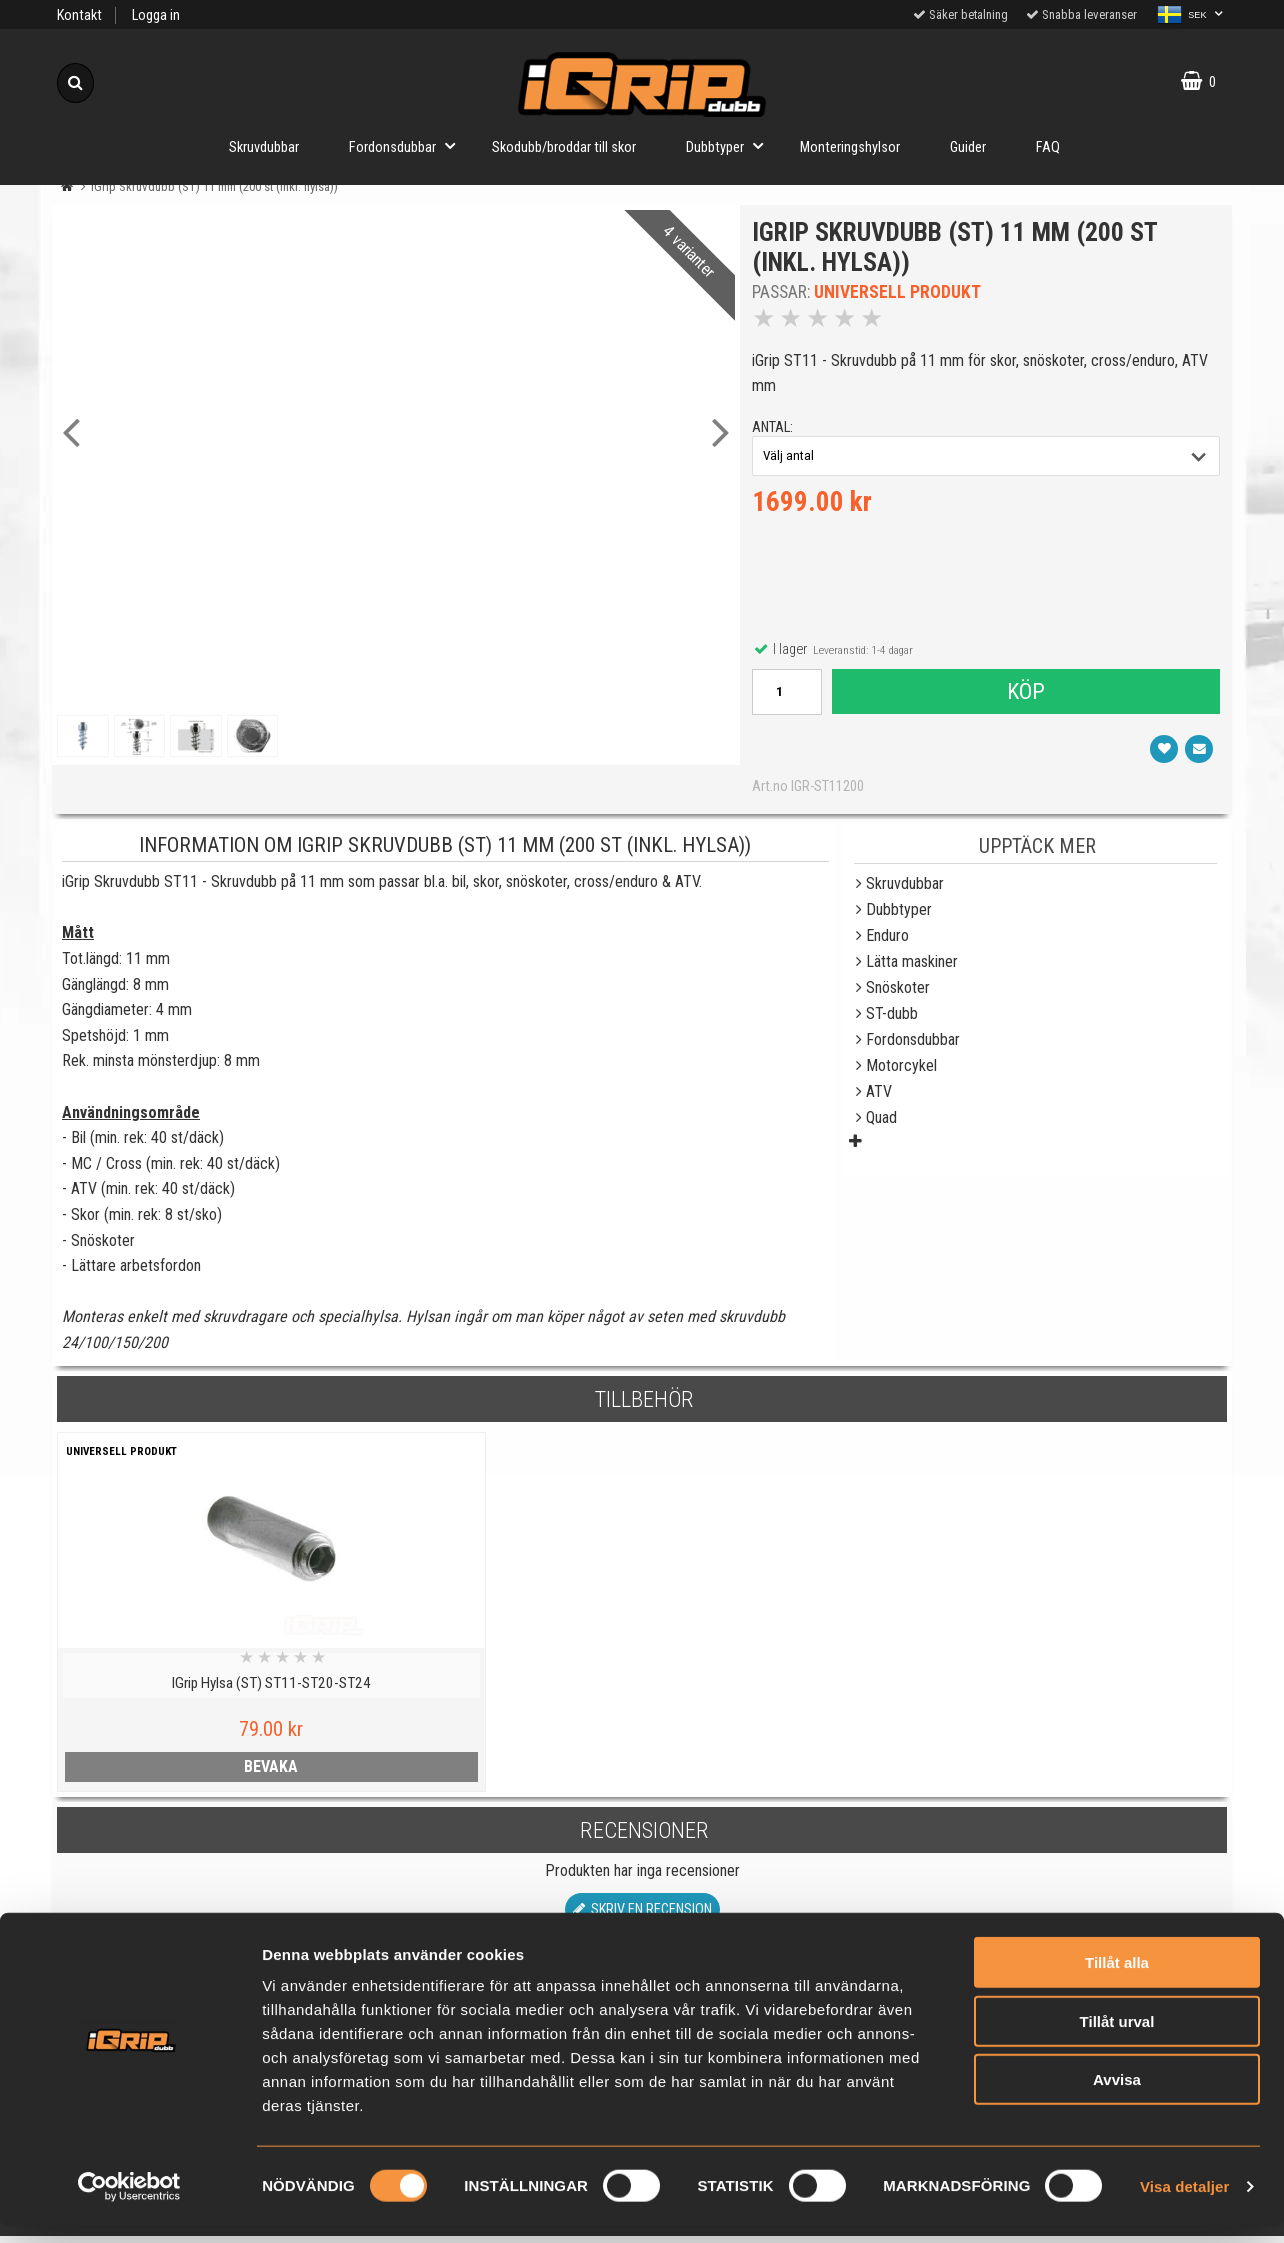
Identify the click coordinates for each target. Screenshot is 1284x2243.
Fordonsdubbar (408, 145)
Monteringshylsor (850, 147)
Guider (968, 147)
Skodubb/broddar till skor (564, 147)
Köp (1025, 695)
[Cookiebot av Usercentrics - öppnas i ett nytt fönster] (129, 2204)
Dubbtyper (730, 145)
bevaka (199, 1773)
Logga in (156, 15)
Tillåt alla (1117, 1979)
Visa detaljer (1184, 2203)
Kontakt (79, 15)
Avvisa (1117, 2096)
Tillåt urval (1117, 2038)
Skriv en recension (642, 1916)
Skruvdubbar (264, 147)
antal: (775, 430)
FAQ (1048, 147)
